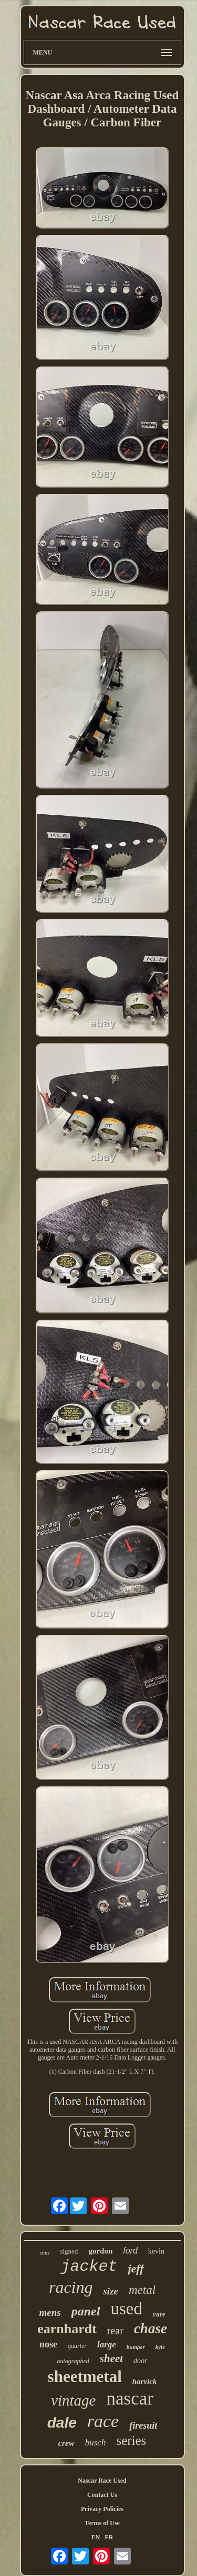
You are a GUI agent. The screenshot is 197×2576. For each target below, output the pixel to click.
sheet (111, 2358)
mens (50, 2312)
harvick (144, 2381)
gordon (100, 2251)
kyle (160, 2347)
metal (142, 2290)
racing (71, 2287)
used (126, 2308)
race (103, 2421)
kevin (156, 2251)
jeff (135, 2268)
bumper (136, 2347)
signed (69, 2251)
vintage (73, 2400)
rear (115, 2330)
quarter (77, 2345)
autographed (73, 2361)
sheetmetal (85, 2376)
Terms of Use (102, 2523)
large (106, 2344)
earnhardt (67, 2328)
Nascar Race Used (102, 2480)
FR (109, 2537)
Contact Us (102, 2494)
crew (66, 2443)
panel (85, 2311)
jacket (88, 2267)
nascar (129, 2398)
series (131, 2440)
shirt (44, 2253)
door (140, 2361)
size (110, 2291)
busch (95, 2443)
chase (150, 2328)
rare (159, 2314)
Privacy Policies (102, 2509)
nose (48, 2344)
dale (62, 2423)
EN (95, 2537)
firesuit (143, 2425)
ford (130, 2250)
